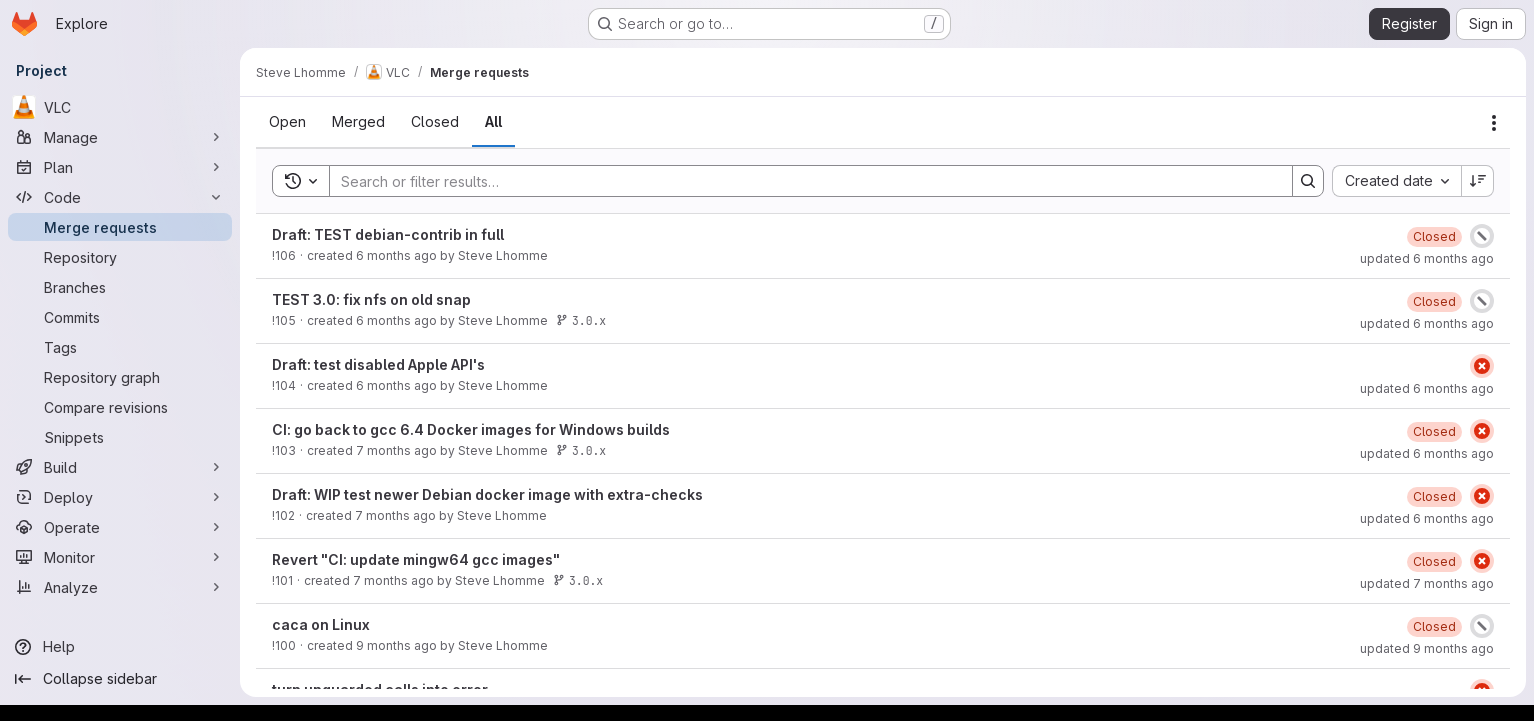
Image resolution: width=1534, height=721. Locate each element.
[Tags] (120, 347)
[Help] (120, 647)
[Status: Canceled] (1482, 236)
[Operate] (120, 527)
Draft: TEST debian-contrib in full (388, 234)
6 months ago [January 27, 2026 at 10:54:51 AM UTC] (396, 255)
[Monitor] (120, 557)
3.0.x (581, 320)
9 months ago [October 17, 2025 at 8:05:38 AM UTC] (396, 645)
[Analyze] (120, 587)
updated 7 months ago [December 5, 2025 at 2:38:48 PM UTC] (1427, 583)
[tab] (287, 122)
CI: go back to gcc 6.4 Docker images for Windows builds (471, 429)
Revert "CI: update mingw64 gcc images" (416, 559)
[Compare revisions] (120, 407)
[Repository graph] (120, 377)
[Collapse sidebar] (120, 679)
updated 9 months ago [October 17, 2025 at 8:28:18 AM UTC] (1427, 648)
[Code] (120, 197)
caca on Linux (321, 624)
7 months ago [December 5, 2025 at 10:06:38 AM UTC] (393, 580)
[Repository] (120, 257)
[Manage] (120, 137)
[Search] (801, 181)
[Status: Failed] (1482, 366)
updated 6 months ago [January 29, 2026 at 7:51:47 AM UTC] (1427, 453)
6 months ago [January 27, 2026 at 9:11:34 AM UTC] (396, 320)
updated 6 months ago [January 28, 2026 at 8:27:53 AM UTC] (1427, 258)
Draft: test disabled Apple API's (378, 364)
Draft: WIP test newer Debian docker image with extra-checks (487, 494)
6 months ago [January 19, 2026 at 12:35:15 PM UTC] (396, 385)
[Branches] (120, 287)
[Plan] (120, 167)
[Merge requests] (120, 227)
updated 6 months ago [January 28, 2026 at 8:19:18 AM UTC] (1427, 323)
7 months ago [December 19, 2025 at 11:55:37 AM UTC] (396, 450)
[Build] (120, 467)
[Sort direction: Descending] (1478, 181)
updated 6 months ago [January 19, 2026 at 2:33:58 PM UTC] (1427, 388)
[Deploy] (120, 497)
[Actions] (1494, 123)
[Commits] (120, 317)
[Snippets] (120, 437)
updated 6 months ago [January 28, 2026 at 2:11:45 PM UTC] (1427, 518)
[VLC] (120, 107)
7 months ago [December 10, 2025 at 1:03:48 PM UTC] (395, 515)
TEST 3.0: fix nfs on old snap (371, 299)
